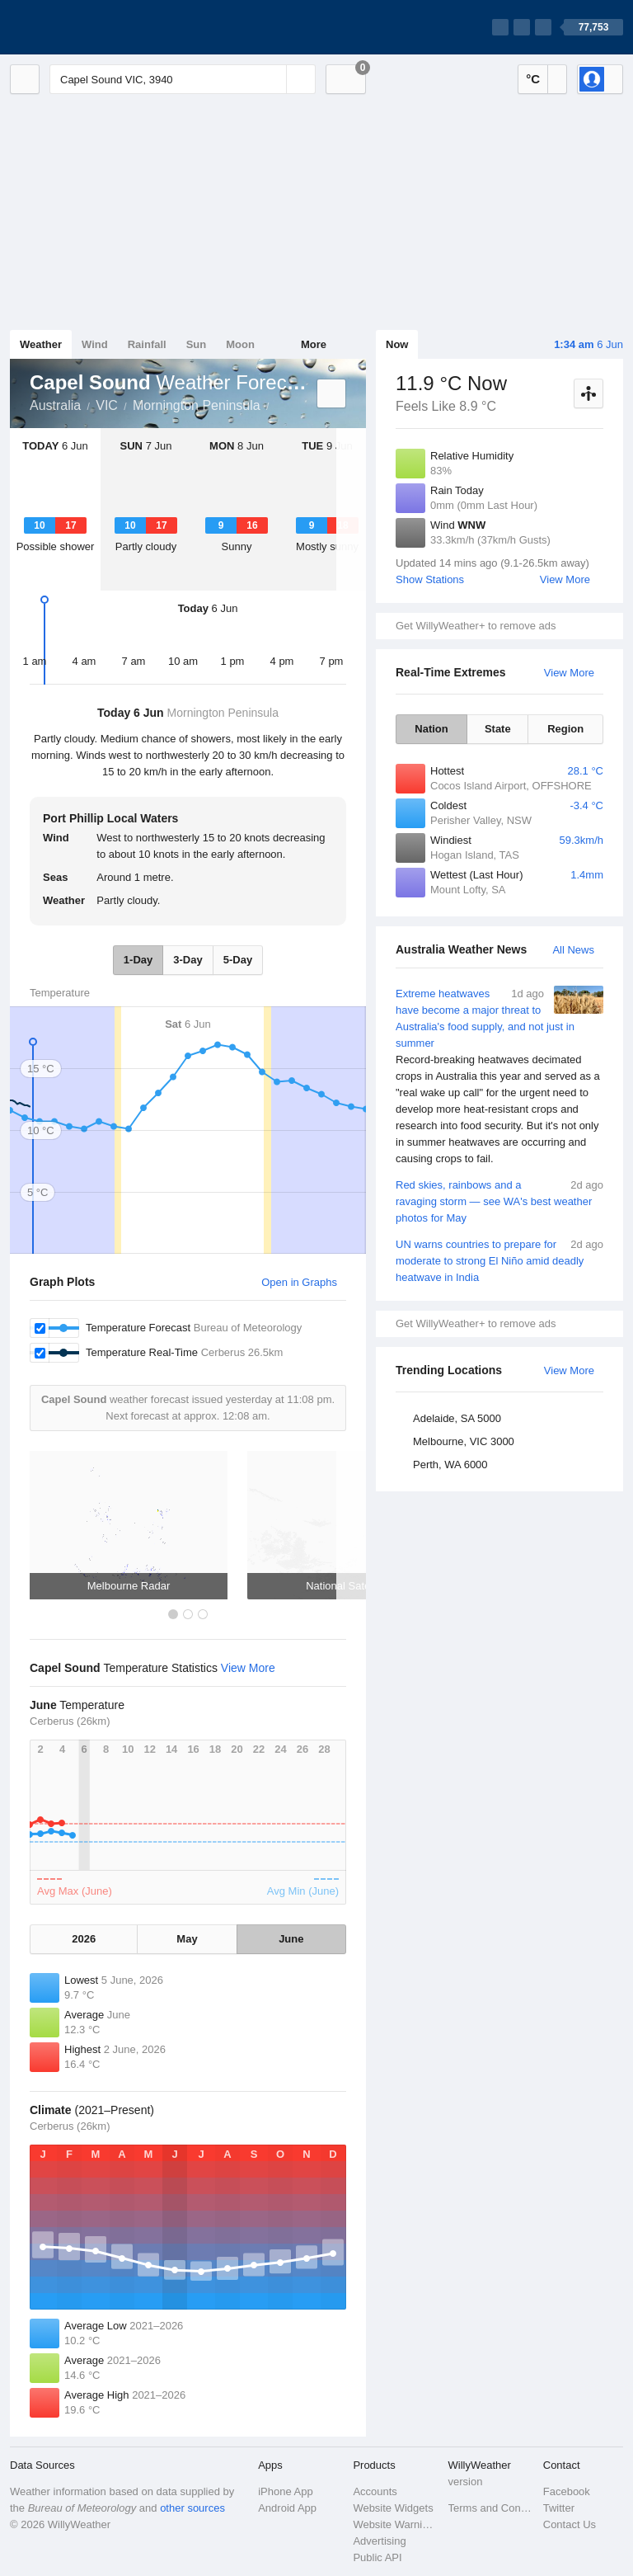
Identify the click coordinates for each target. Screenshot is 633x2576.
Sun (196, 344)
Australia (55, 405)
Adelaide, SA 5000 (457, 1418)
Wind (95, 344)
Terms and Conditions (490, 2508)
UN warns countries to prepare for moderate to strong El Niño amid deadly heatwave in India (499, 1259)
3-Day (187, 960)
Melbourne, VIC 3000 (463, 1441)
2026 (84, 1939)
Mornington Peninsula (196, 405)
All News (573, 950)
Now (397, 344)
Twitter (558, 2508)
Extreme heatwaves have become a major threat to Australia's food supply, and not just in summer (499, 1076)
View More (565, 579)
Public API (377, 2557)
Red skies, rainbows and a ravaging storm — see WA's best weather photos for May (499, 1200)
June (291, 1939)
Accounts (374, 2491)
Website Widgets (393, 2508)
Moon (240, 344)
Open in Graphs (299, 1282)
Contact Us (569, 2524)
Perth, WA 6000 (450, 1464)
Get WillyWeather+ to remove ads (476, 625)
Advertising (379, 2541)
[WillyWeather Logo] (87, 27)
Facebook (566, 2491)
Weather (41, 344)
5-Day (237, 960)
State (498, 729)
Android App (287, 2508)
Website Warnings (395, 2524)
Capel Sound (278, 404)
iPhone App (285, 2491)
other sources (192, 2508)
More (313, 344)
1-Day (138, 960)
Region (565, 729)
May (186, 1939)
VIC (107, 405)
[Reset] (272, 79)
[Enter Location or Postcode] (182, 79)
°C (533, 79)
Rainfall (147, 344)
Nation (431, 729)
